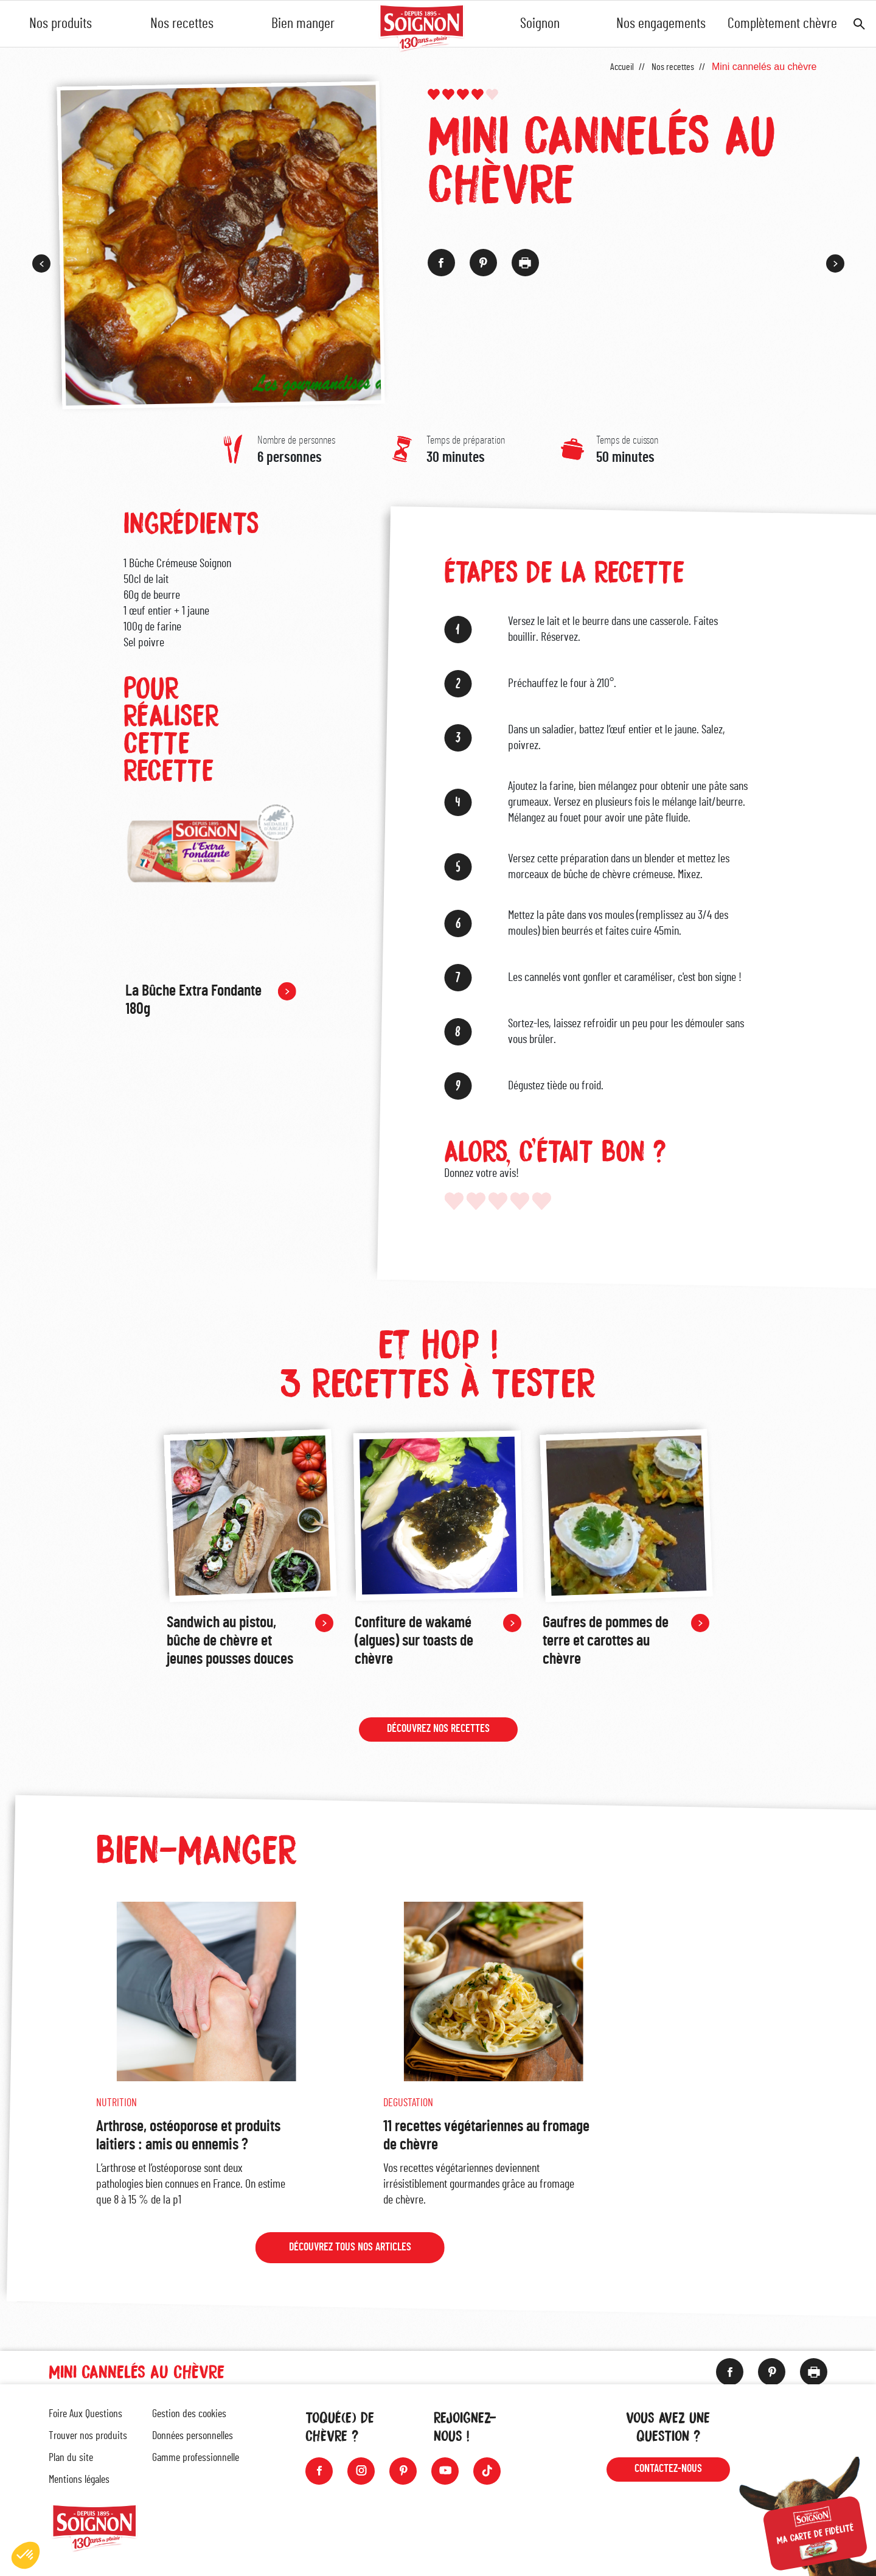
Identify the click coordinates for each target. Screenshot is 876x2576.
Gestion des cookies (189, 2414)
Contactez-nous (668, 2468)
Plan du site (71, 2457)
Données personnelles (192, 2436)
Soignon (540, 23)
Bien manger (303, 23)
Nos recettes (182, 23)
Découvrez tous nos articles (349, 2250)
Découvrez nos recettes (438, 1730)
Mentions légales (79, 2479)
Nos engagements (661, 23)
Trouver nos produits (88, 2436)
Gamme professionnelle (195, 2457)
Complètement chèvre (782, 23)
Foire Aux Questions (85, 2414)
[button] (25, 2555)
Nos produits (60, 23)
